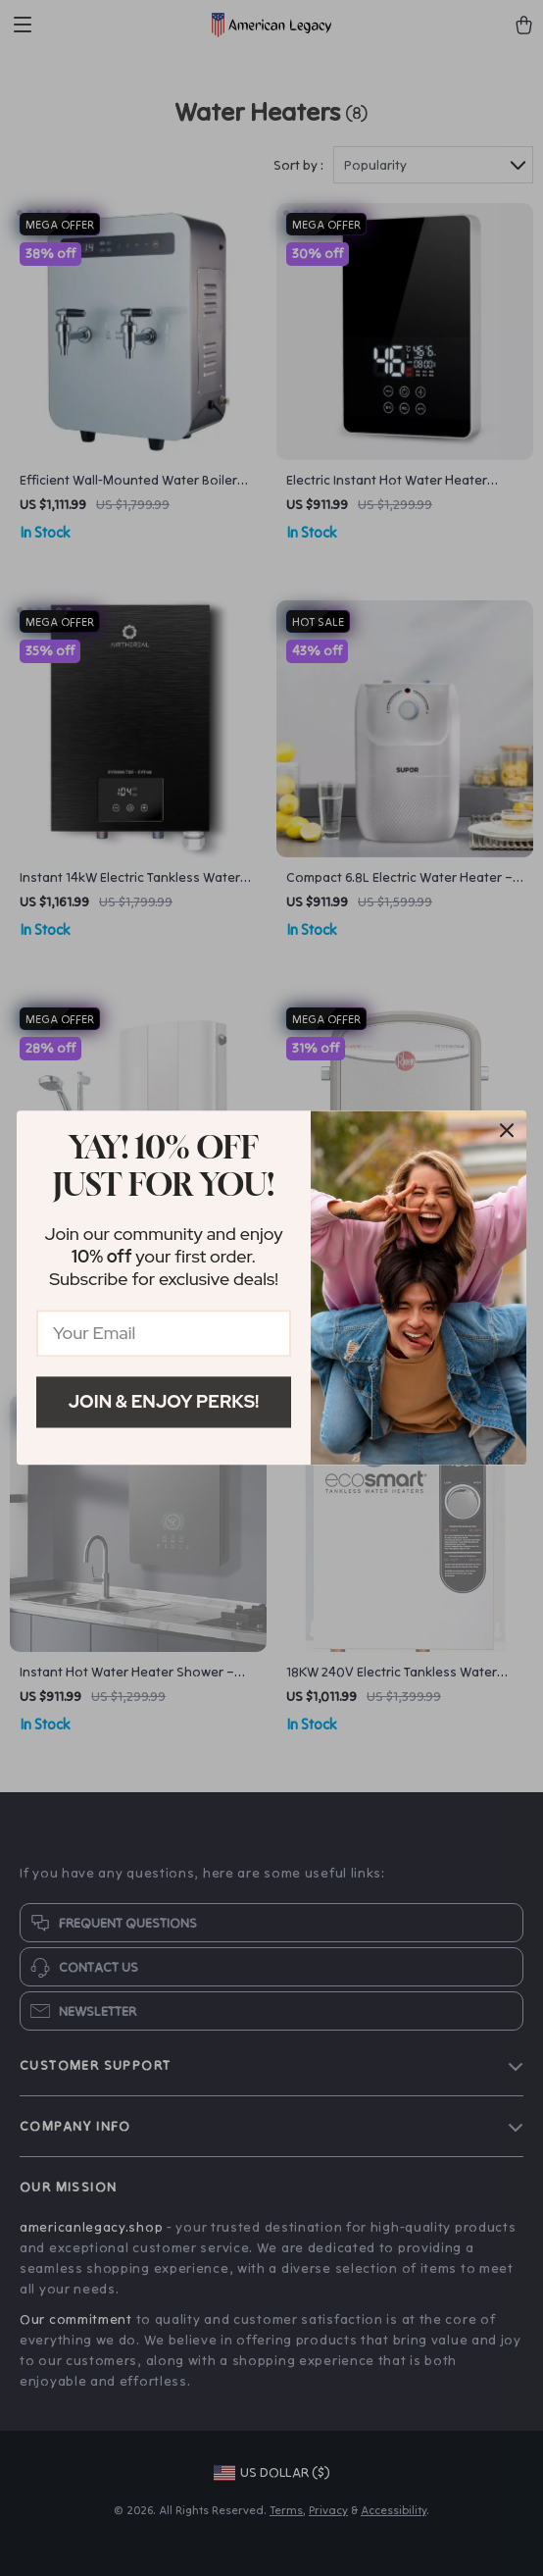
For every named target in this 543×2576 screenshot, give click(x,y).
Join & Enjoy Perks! (164, 1401)
